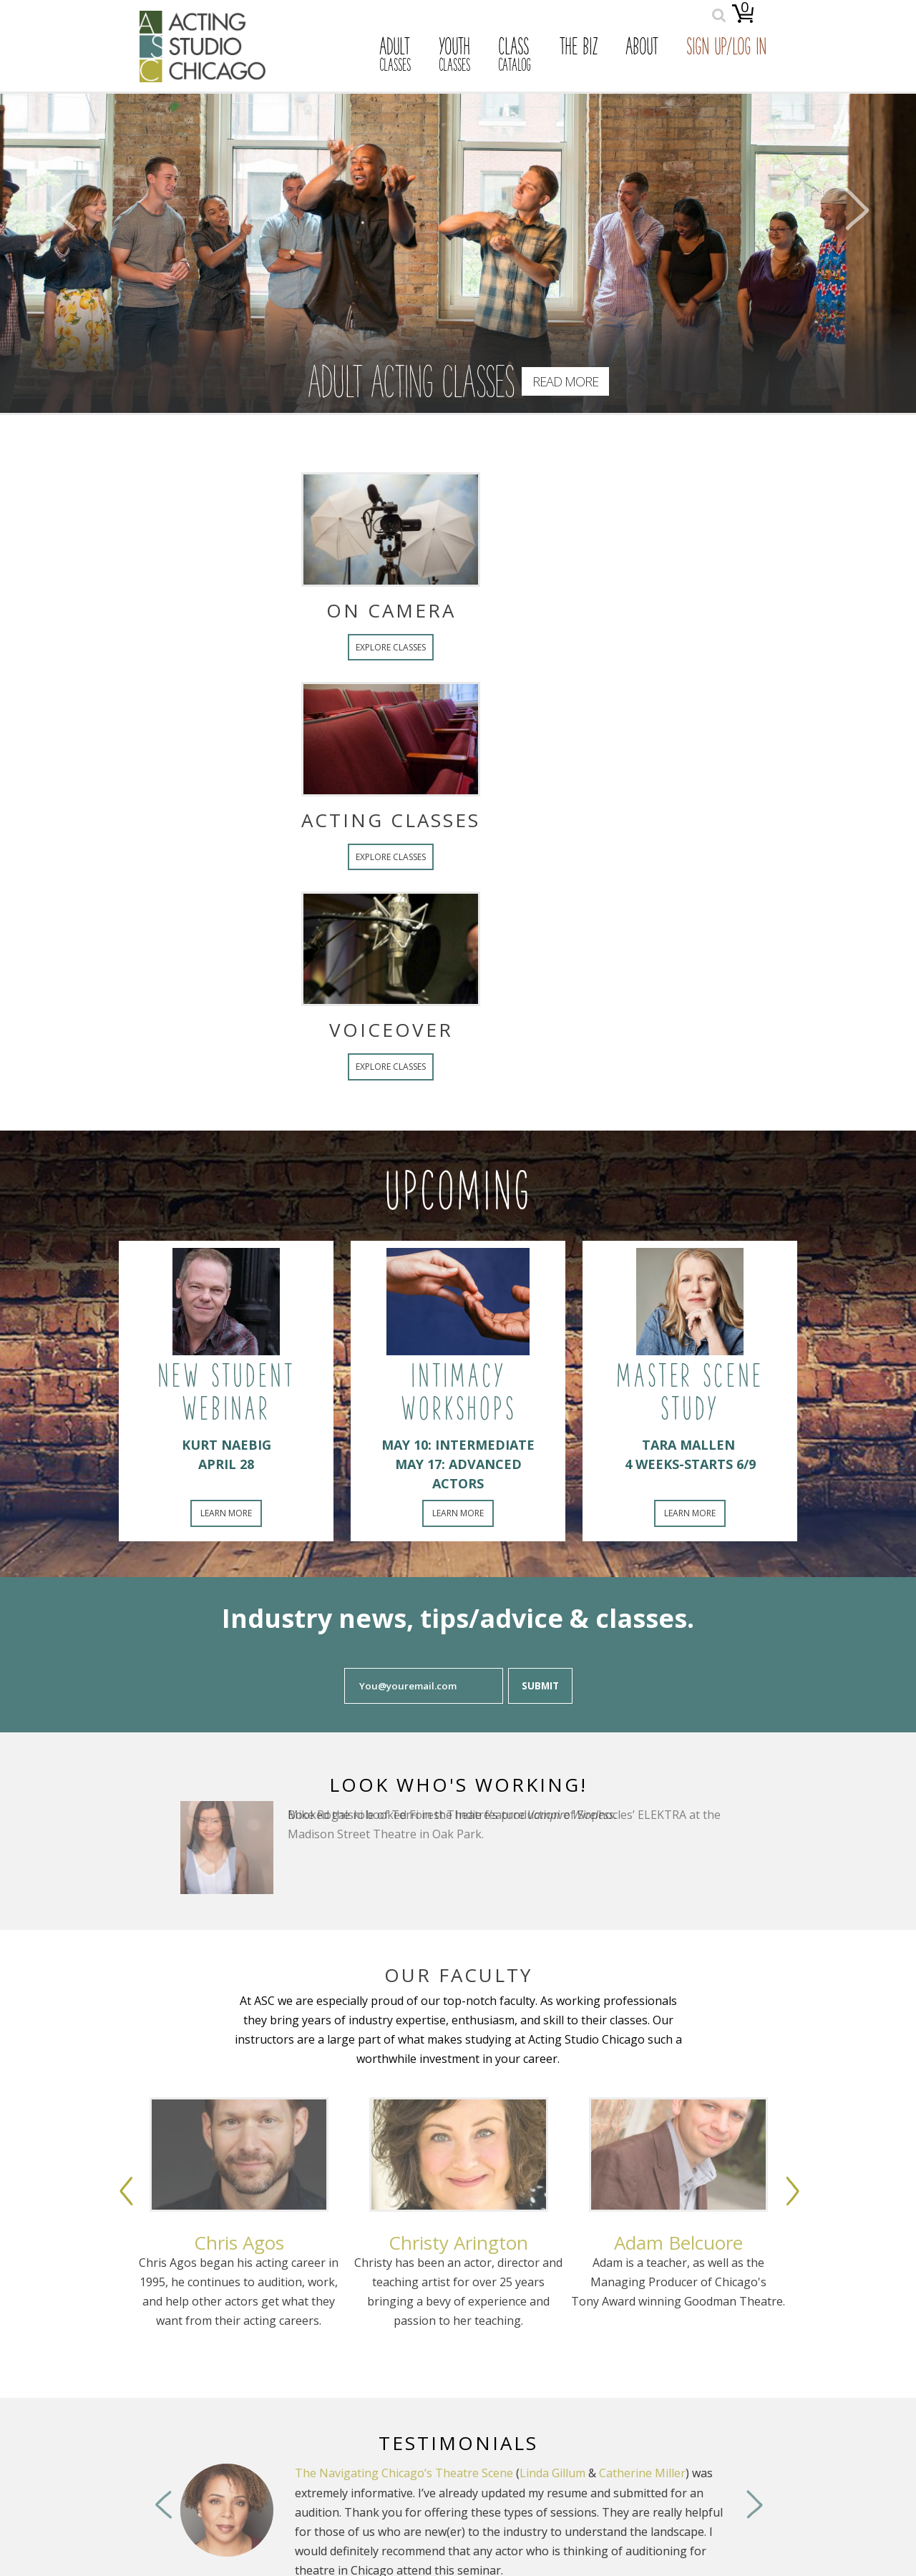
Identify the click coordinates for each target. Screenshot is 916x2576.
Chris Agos (239, 2242)
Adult (395, 56)
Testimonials (458, 2443)
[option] (239, 2247)
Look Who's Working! (458, 1784)
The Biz (578, 48)
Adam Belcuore (678, 2242)
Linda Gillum (552, 2473)
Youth (454, 56)
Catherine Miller (642, 2473)
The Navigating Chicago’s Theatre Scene (404, 2473)
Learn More (226, 1513)
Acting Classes (261, 820)
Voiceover (261, 1030)
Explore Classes (261, 647)
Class (514, 56)
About (641, 48)
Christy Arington (458, 2242)
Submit (540, 1685)
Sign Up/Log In (726, 48)
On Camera (261, 610)
